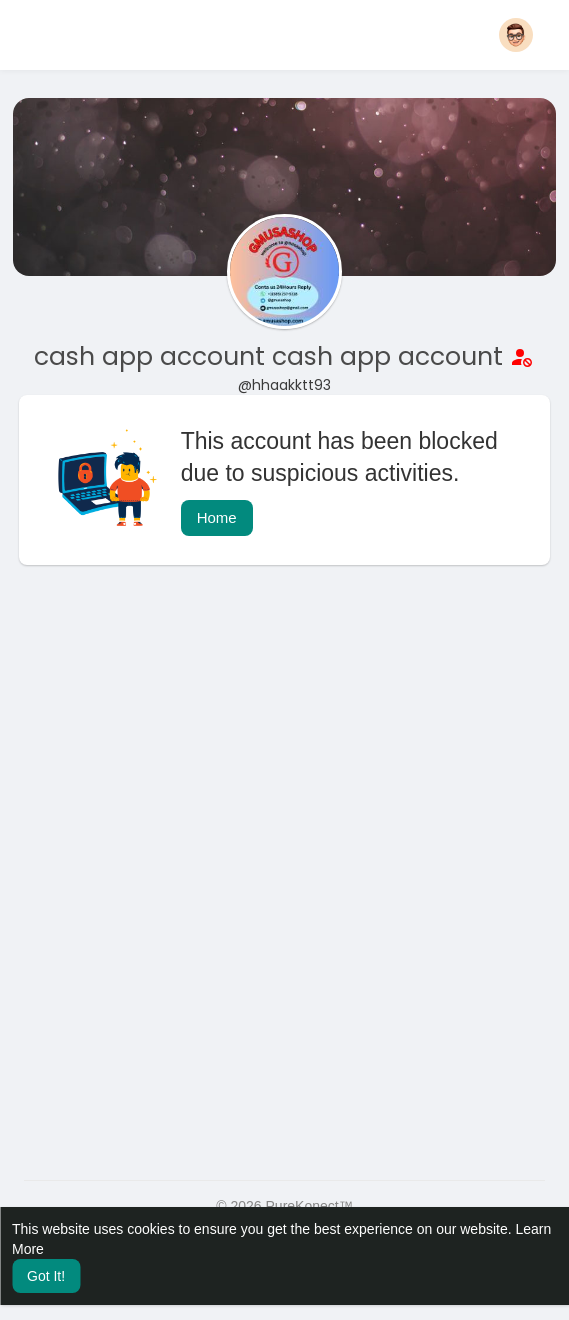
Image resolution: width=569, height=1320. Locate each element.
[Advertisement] (285, 740)
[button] (516, 35)
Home (217, 517)
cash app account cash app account (272, 356)
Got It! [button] (46, 1276)
